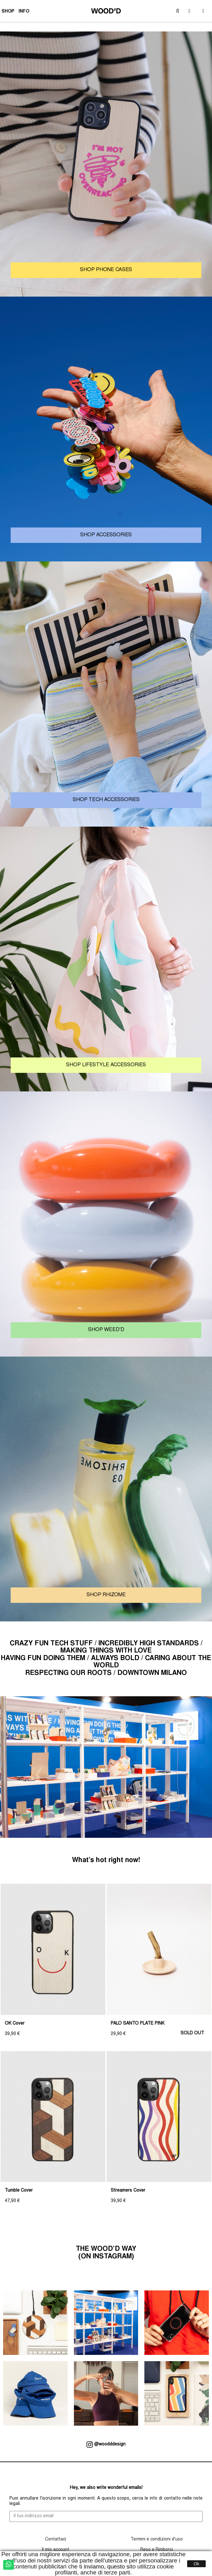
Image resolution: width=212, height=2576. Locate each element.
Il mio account (55, 2550)
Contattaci (55, 2539)
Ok (196, 2563)
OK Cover (15, 2023)
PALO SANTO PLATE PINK (138, 2023)
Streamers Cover (128, 2190)
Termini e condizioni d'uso (157, 2539)
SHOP (9, 12)
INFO (25, 12)
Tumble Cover (19, 2190)
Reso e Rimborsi (156, 2550)
